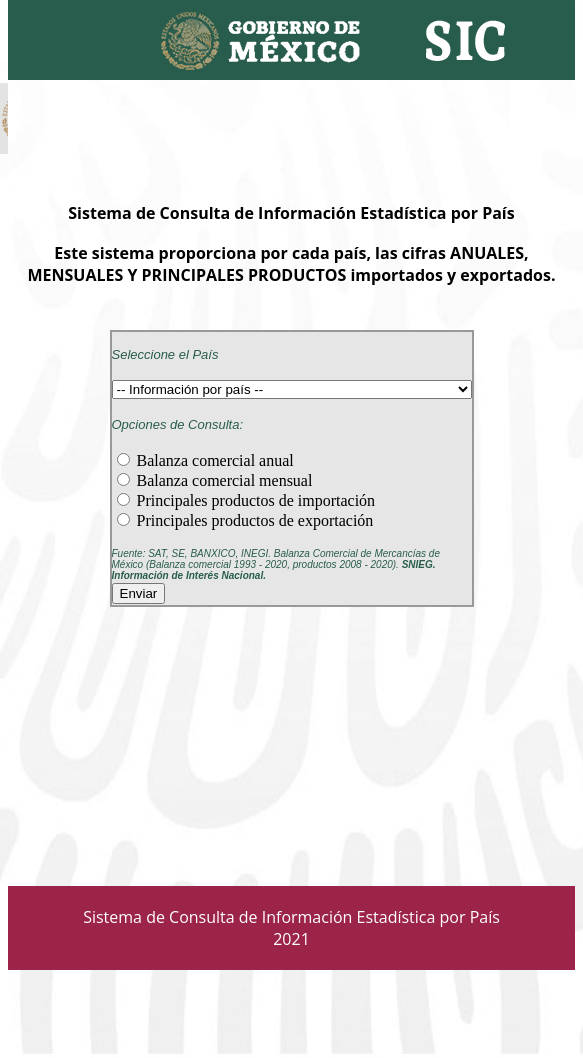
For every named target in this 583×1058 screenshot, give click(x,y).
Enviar (139, 593)
